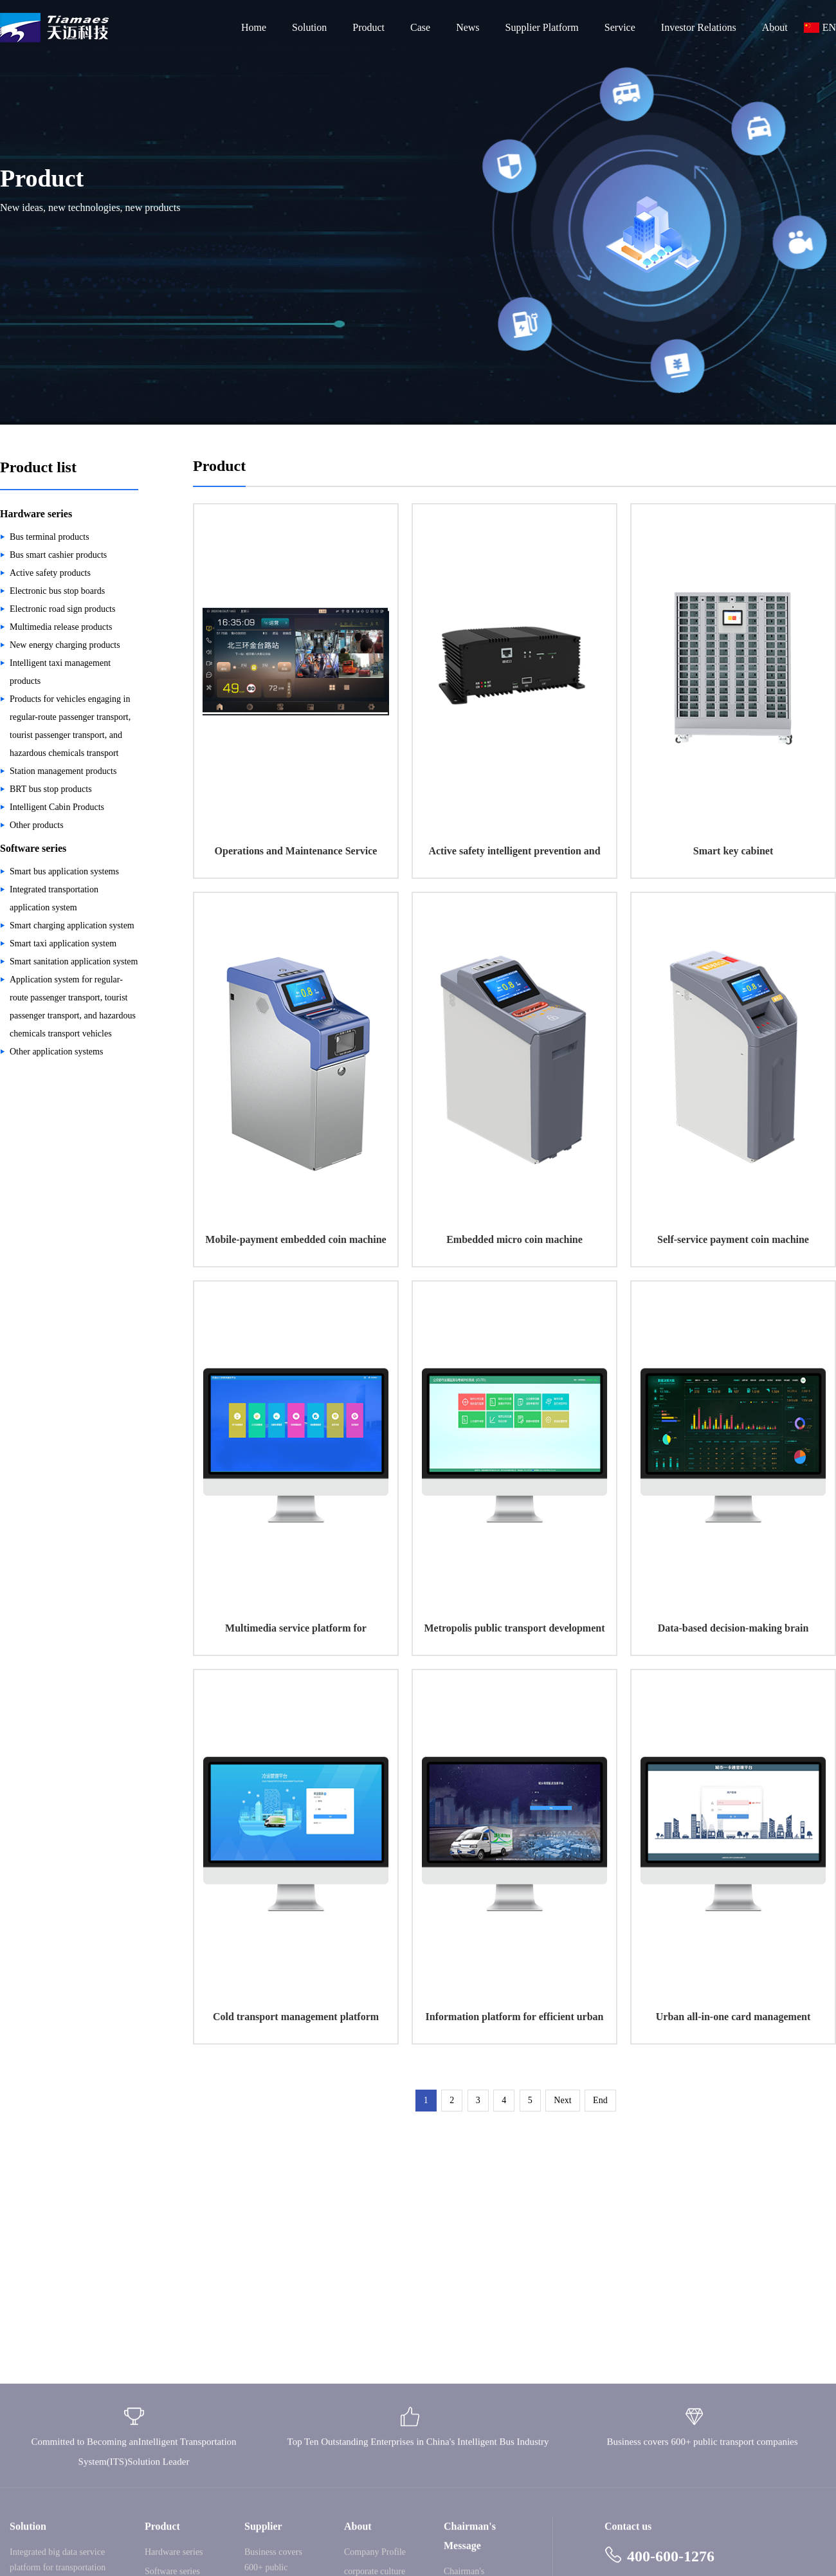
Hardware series (36, 513)
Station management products (63, 771)
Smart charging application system (72, 925)
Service (619, 27)
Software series (33, 848)
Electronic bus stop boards (57, 591)
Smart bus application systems (64, 871)
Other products (37, 825)
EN (829, 27)
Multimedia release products (61, 627)
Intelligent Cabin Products (57, 807)
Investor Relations (698, 27)
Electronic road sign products (62, 609)
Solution (309, 27)
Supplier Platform (542, 27)
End (600, 2100)
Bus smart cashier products (58, 555)
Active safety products (50, 573)
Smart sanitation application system (74, 961)
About (775, 27)
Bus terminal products (49, 537)
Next (562, 2100)
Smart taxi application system (63, 943)
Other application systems (56, 1051)
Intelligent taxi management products (60, 672)
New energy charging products (65, 645)
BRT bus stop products (51, 789)
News (467, 27)
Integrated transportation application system (54, 898)
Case (420, 27)
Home (253, 27)
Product (368, 27)
